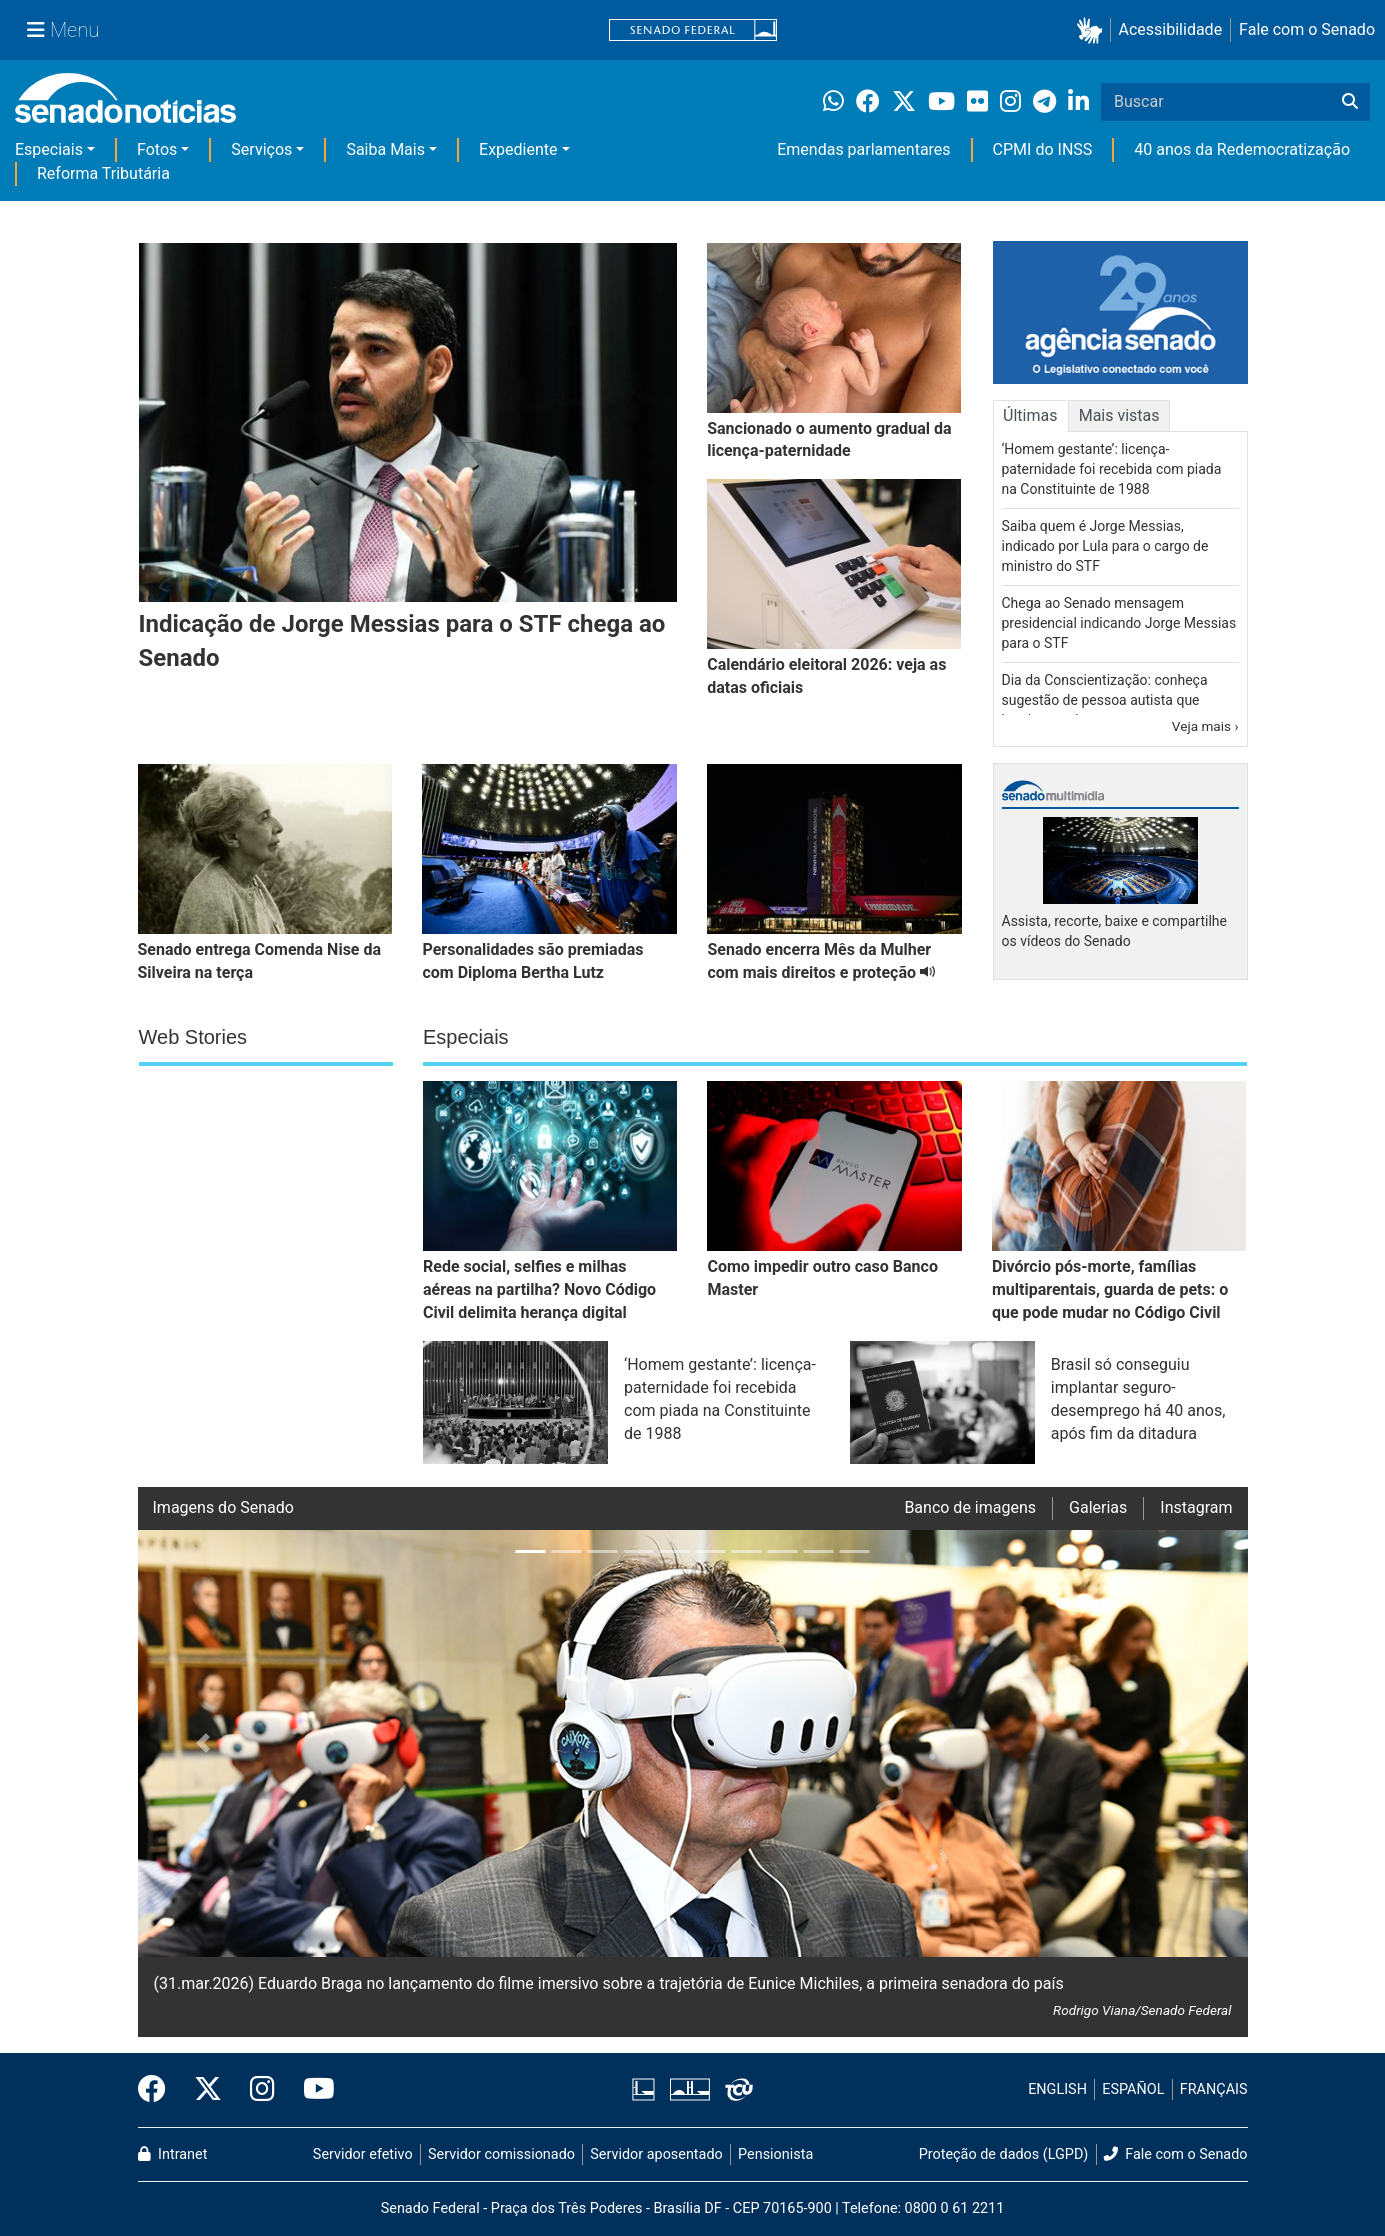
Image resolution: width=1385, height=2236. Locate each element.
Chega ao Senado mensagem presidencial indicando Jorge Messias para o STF (1119, 623)
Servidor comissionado (501, 2154)
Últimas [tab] (1030, 415)
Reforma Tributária (103, 173)
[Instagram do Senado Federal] (262, 2090)
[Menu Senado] (63, 30)
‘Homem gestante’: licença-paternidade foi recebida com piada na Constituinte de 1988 (1112, 469)
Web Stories (193, 1037)
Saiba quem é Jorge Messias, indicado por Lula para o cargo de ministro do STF (1105, 546)
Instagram (1196, 1507)
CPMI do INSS (1043, 149)
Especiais (49, 149)
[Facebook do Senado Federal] (159, 2090)
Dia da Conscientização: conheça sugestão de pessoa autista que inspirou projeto (1105, 700)
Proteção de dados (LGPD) (1004, 2154)
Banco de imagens (970, 1507)
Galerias (1098, 1507)
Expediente (518, 149)
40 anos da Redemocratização (1242, 149)
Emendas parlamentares (863, 149)
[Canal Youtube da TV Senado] (312, 2090)
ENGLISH (1057, 2089)
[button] (1093, 30)
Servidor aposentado (656, 2154)
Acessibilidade (1171, 29)
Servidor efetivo (363, 2154)
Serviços (261, 149)
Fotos (157, 149)
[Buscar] (1350, 102)
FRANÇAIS (1214, 2089)
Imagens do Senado (223, 1507)
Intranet (173, 2154)
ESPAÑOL (1133, 2089)
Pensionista (775, 2154)
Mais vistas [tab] (1119, 415)
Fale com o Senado (1307, 29)
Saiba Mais (385, 149)
